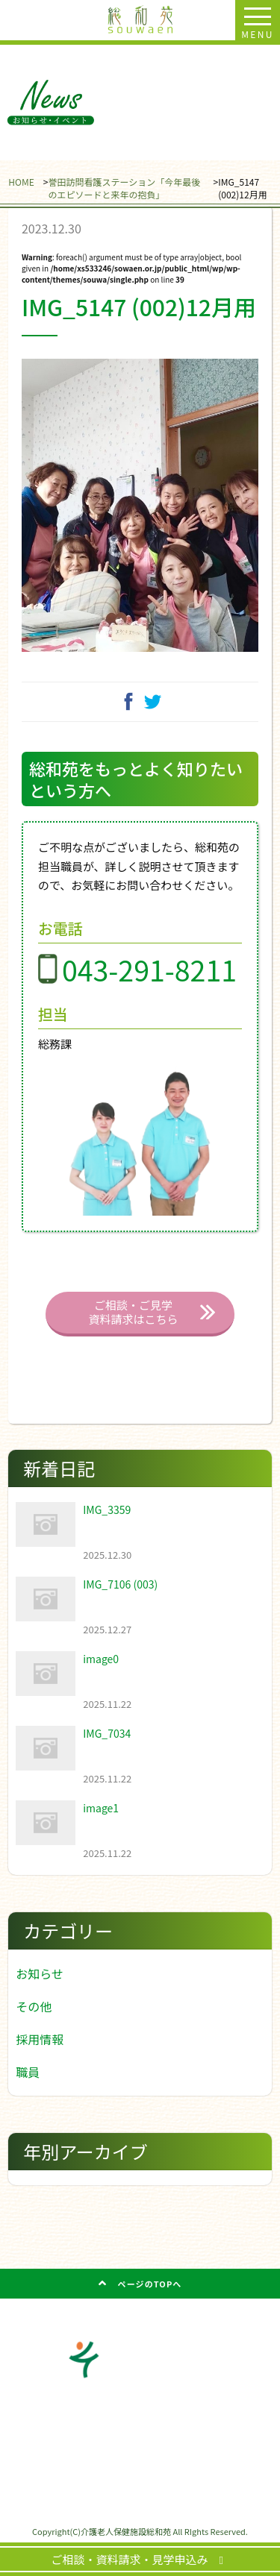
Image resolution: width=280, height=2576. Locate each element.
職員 (28, 2072)
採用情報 (39, 2039)
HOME (21, 181)
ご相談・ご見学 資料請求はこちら (133, 1312)
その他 (34, 2006)
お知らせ (39, 1973)
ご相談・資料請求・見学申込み (136, 2559)
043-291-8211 (149, 969)
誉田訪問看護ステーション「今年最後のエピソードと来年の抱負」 (124, 188)
